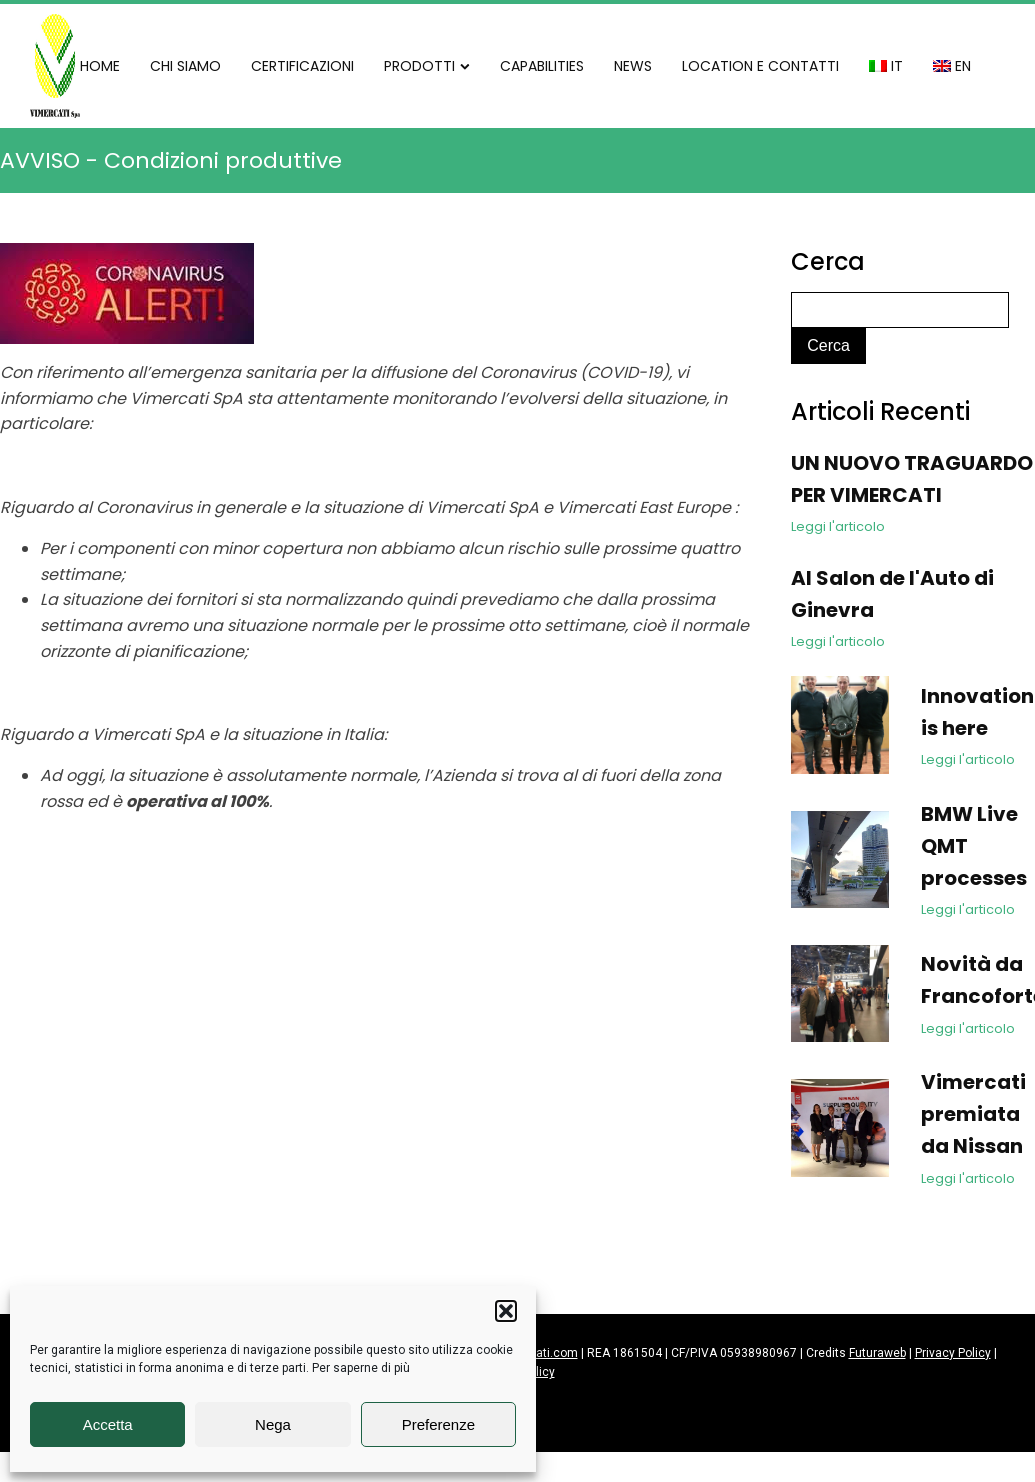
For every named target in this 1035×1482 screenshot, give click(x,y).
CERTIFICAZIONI (302, 66)
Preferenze (438, 1424)
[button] (506, 1311)
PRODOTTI (427, 66)
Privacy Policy (953, 1353)
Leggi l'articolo (838, 526)
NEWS (633, 66)
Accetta (108, 1424)
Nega (273, 1424)
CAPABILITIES (542, 66)
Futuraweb (877, 1353)
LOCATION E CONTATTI (760, 66)
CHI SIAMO (185, 66)
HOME (100, 66)
